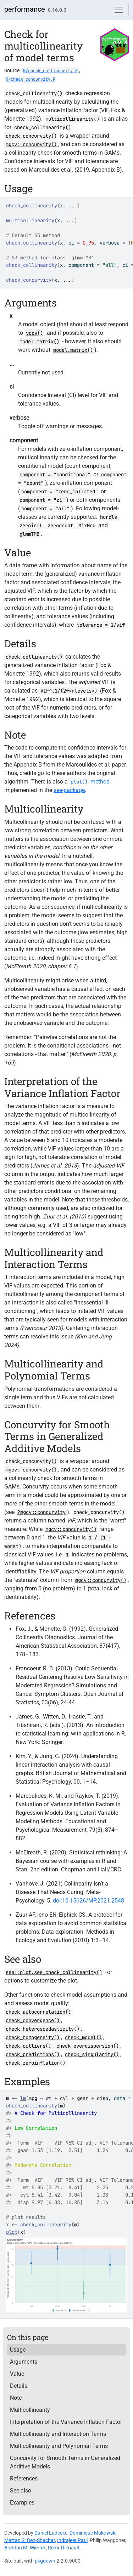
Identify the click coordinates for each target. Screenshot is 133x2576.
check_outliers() (28, 2046)
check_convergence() (33, 2020)
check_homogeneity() (33, 2037)
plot (11, 2232)
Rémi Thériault (63, 2548)
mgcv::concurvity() (31, 144)
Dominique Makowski (93, 2533)
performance (24, 9)
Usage (18, 2349)
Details (18, 2385)
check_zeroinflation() (35, 2063)
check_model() (83, 2037)
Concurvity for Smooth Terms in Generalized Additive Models (65, 2462)
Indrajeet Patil (72, 2540)
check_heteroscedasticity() (42, 2029)
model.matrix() (39, 341)
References (24, 2478)
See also (20, 2490)
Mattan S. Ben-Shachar (29, 2540)
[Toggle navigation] (119, 10)
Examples (22, 2502)
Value (17, 2373)
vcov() (34, 333)
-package (69, 790)
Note (16, 2397)
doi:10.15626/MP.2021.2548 (88, 1900)
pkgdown (45, 2561)
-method (89, 781)
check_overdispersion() (87, 2046)
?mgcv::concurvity (41, 1512)
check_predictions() (33, 2054)
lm (23, 2098)
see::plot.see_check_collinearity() (54, 1972)
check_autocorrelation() (38, 2012)
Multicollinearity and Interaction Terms (58, 2434)
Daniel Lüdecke (50, 2533)
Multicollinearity (30, 2409)
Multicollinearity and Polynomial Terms (59, 2446)
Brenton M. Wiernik (25, 2548)
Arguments (23, 2361)
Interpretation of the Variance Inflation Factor (66, 2422)
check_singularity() (92, 2054)
